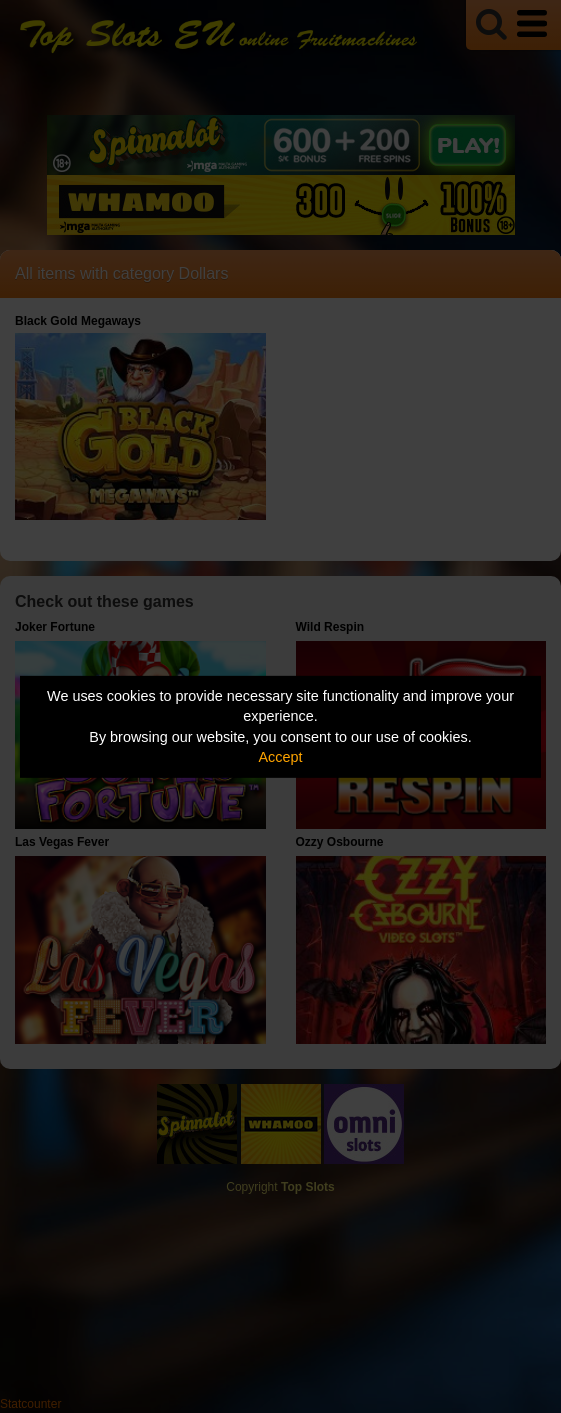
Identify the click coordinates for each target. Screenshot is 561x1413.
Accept (281, 757)
